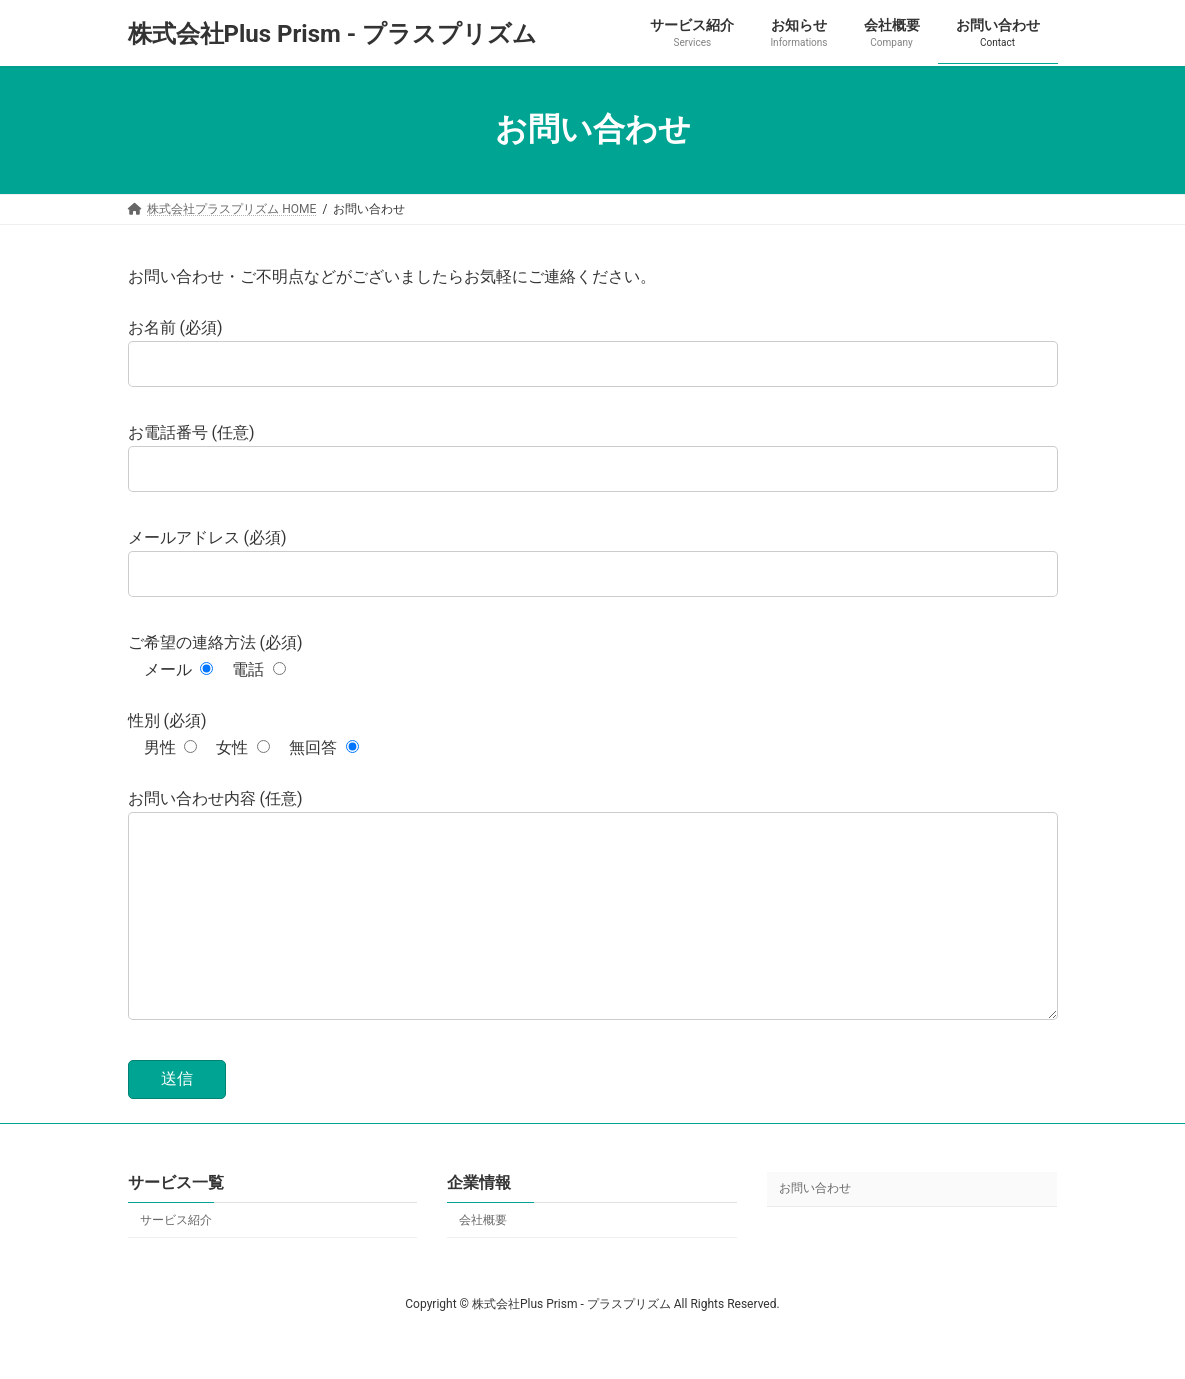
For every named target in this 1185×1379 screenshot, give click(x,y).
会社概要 (483, 1260)
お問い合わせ (815, 1229)
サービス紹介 (176, 1260)
